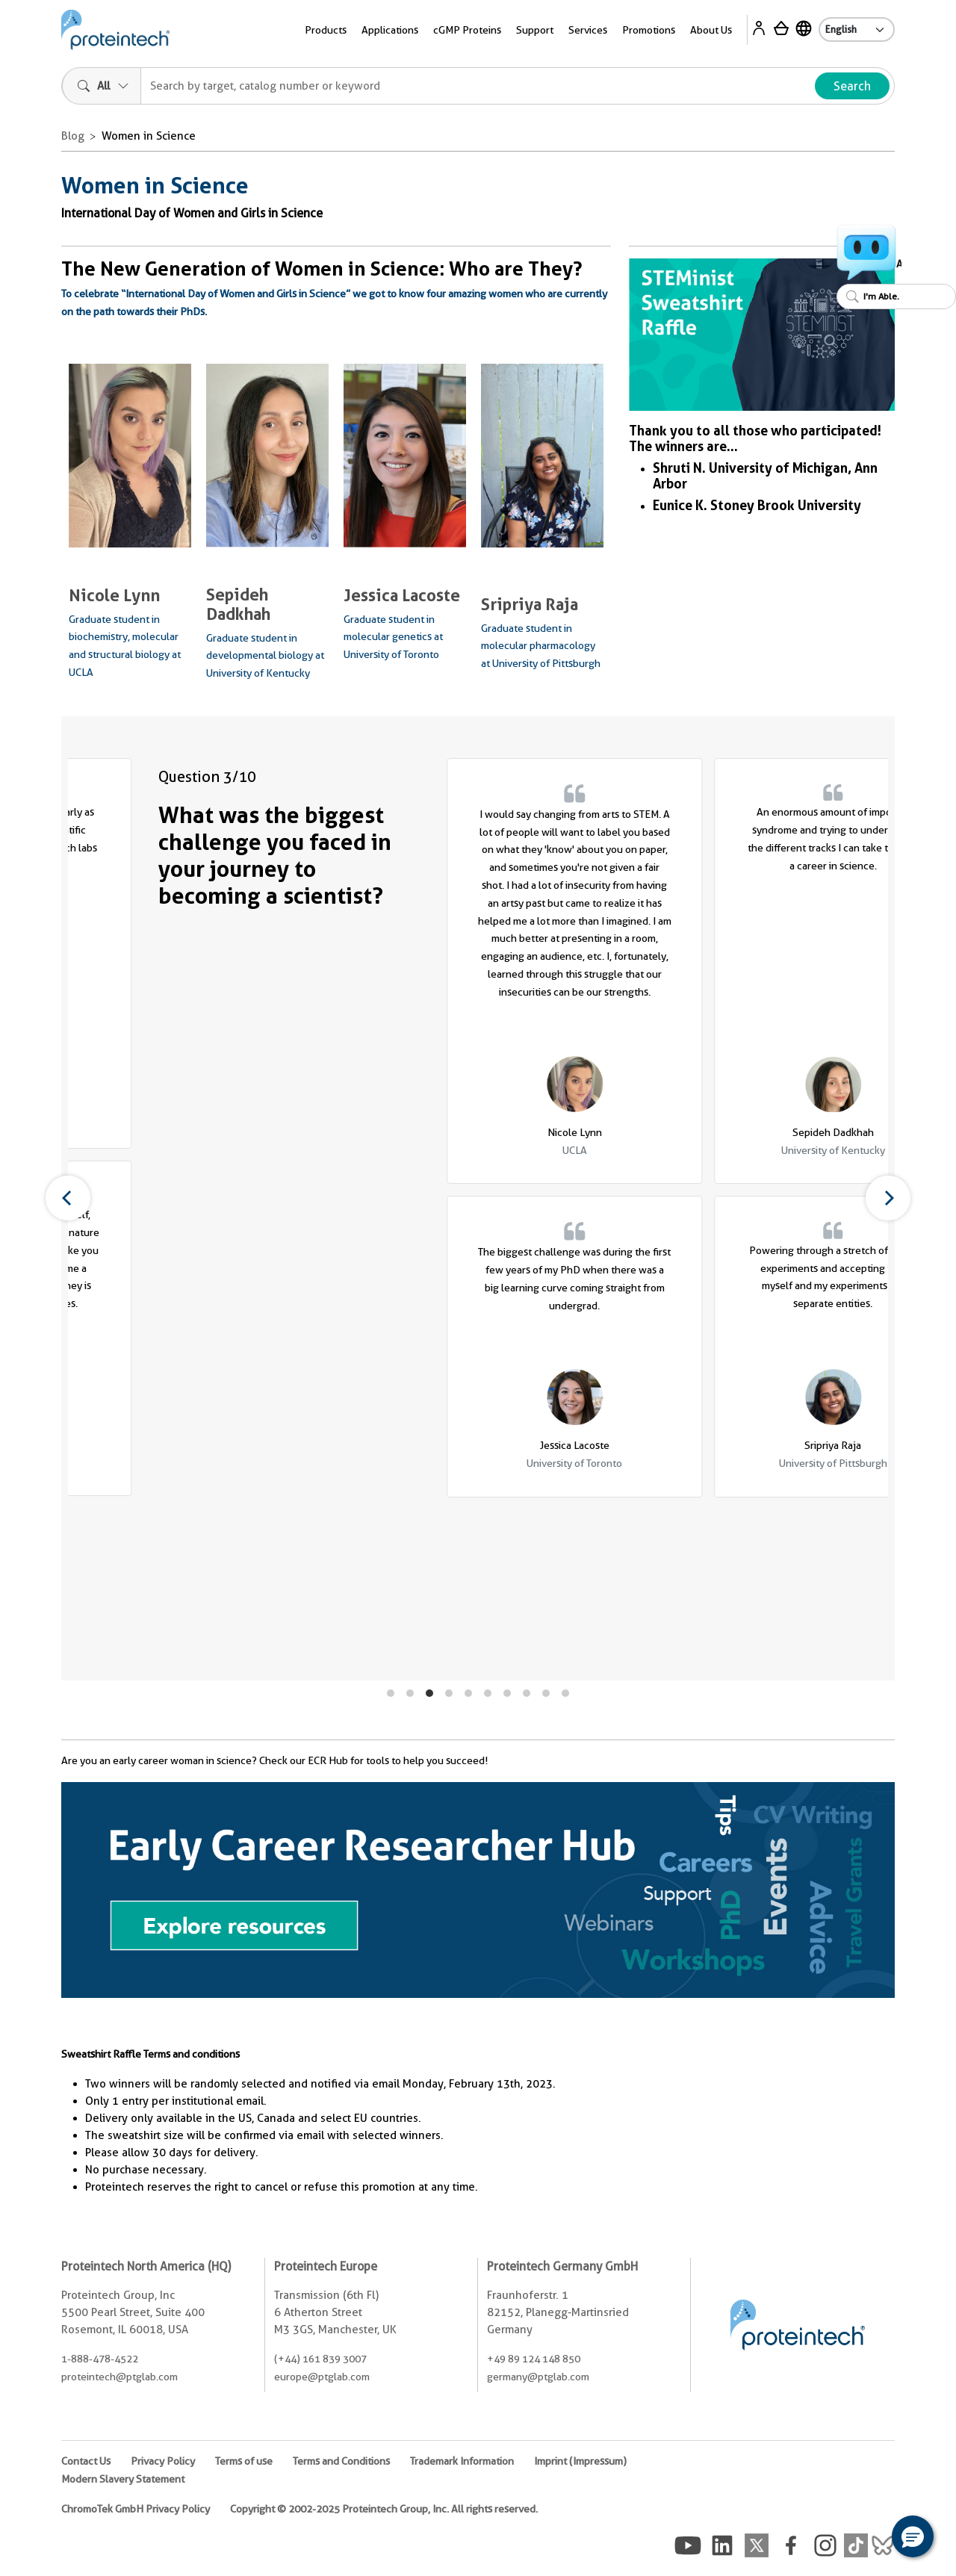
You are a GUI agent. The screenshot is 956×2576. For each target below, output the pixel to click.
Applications (389, 30)
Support (534, 30)
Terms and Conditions (341, 2461)
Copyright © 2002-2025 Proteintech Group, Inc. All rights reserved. (384, 2509)
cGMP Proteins (467, 30)
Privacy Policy (163, 2461)
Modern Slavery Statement (122, 2479)
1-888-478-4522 (99, 2359)
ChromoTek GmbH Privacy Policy (135, 2509)
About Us (711, 30)
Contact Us (86, 2461)
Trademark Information (462, 2461)
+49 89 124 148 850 (533, 2359)
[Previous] (68, 1198)
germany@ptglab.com (538, 2377)
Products (326, 30)
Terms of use (244, 2461)
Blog (72, 136)
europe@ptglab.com (322, 2377)
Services (587, 30)
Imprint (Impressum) (580, 2461)
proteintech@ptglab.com (119, 2377)
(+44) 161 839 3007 (320, 2359)
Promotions (648, 30)
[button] (913, 2536)
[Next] (888, 1198)
